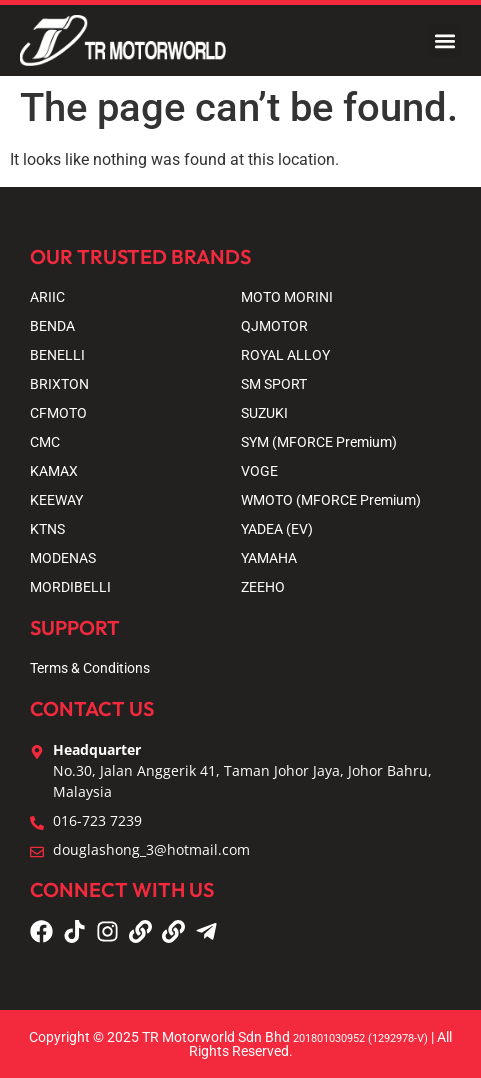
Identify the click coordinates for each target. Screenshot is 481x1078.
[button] (444, 40)
